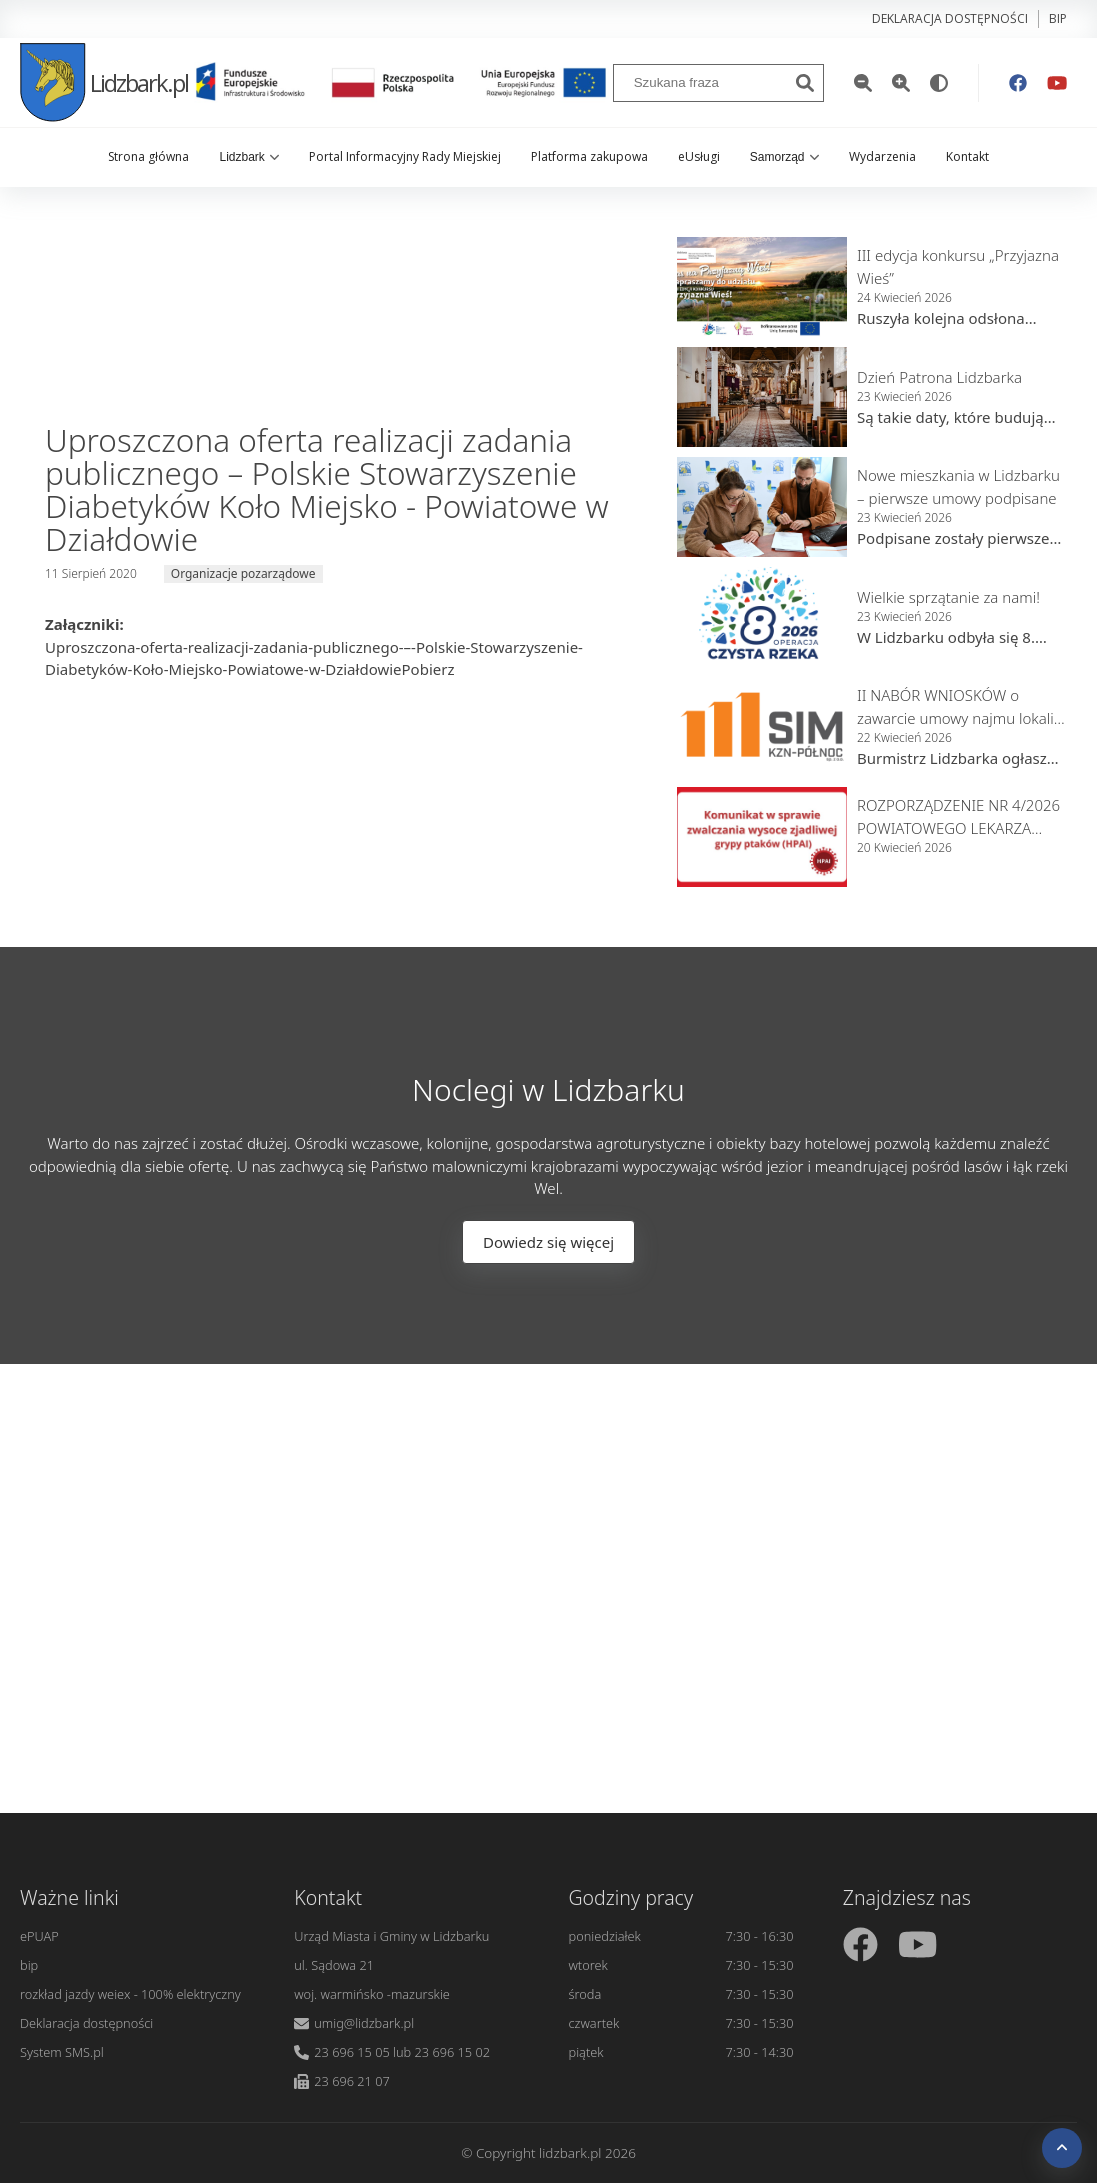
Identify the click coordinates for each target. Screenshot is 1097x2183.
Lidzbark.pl (104, 82)
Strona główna (148, 156)
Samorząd (784, 157)
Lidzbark (248, 157)
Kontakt (967, 156)
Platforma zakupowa (589, 156)
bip (1058, 18)
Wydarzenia (882, 156)
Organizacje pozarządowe (243, 573)
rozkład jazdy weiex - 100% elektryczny (130, 1994)
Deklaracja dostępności (950, 18)
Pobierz (428, 669)
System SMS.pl (62, 2052)
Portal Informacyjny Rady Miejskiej (405, 156)
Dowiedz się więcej (548, 1242)
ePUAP (39, 1936)
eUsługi (699, 156)
